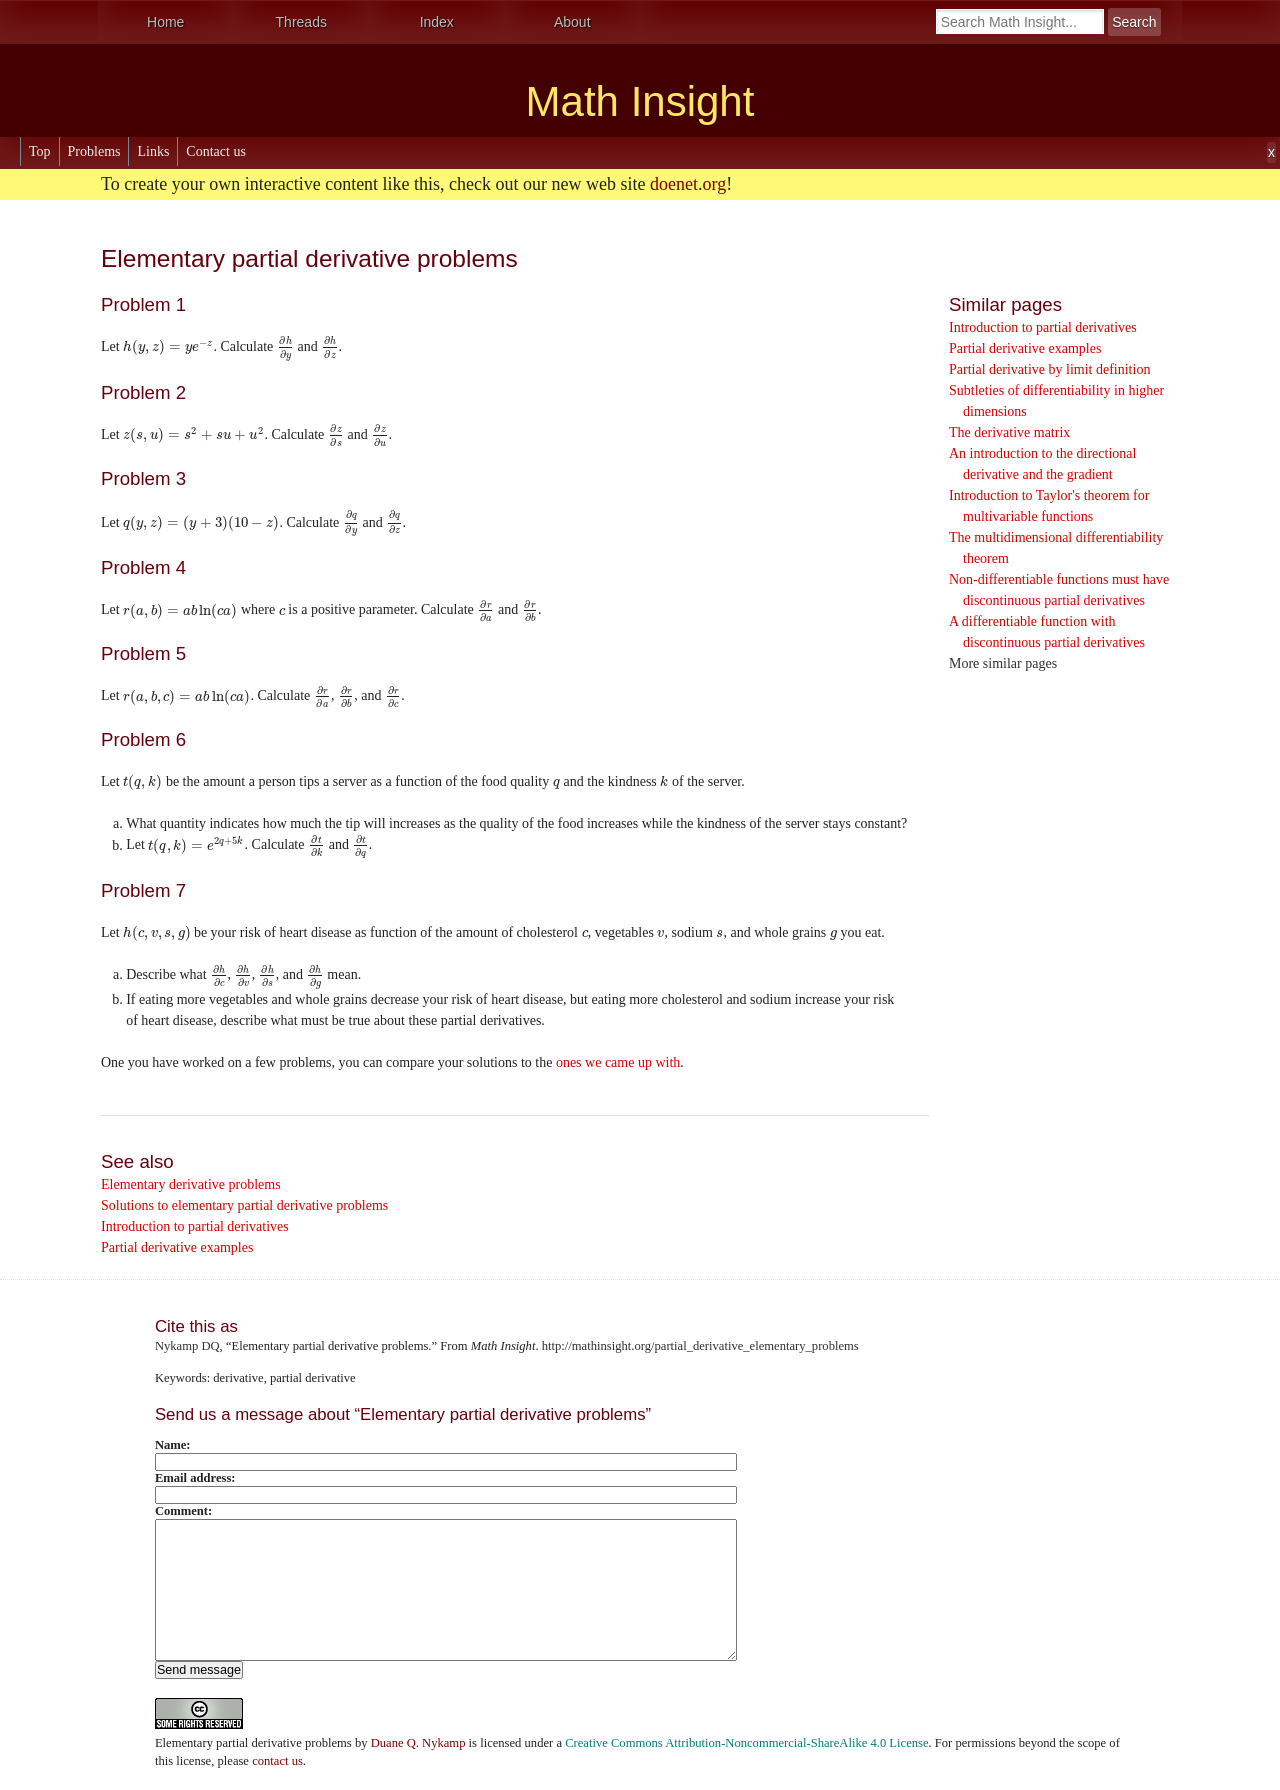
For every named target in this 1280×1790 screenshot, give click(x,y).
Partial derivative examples (1025, 348)
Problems (94, 151)
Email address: (195, 1478)
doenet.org (688, 184)
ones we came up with (618, 1062)
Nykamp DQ (187, 1346)
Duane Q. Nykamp (418, 1743)
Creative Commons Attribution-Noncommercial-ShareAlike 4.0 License (746, 1743)
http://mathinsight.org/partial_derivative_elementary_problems (700, 1346)
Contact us (216, 151)
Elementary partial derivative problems (253, 1743)
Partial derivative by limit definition (1049, 369)
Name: (173, 1445)
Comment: (183, 1511)
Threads (301, 22)
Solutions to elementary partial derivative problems (244, 1205)
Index (437, 22)
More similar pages (1003, 663)
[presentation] (168, 346)
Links (153, 151)
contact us (277, 1761)
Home (165, 22)
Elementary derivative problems (191, 1184)
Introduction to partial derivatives (1043, 327)
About (572, 22)
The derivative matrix (1009, 432)
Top (40, 151)
